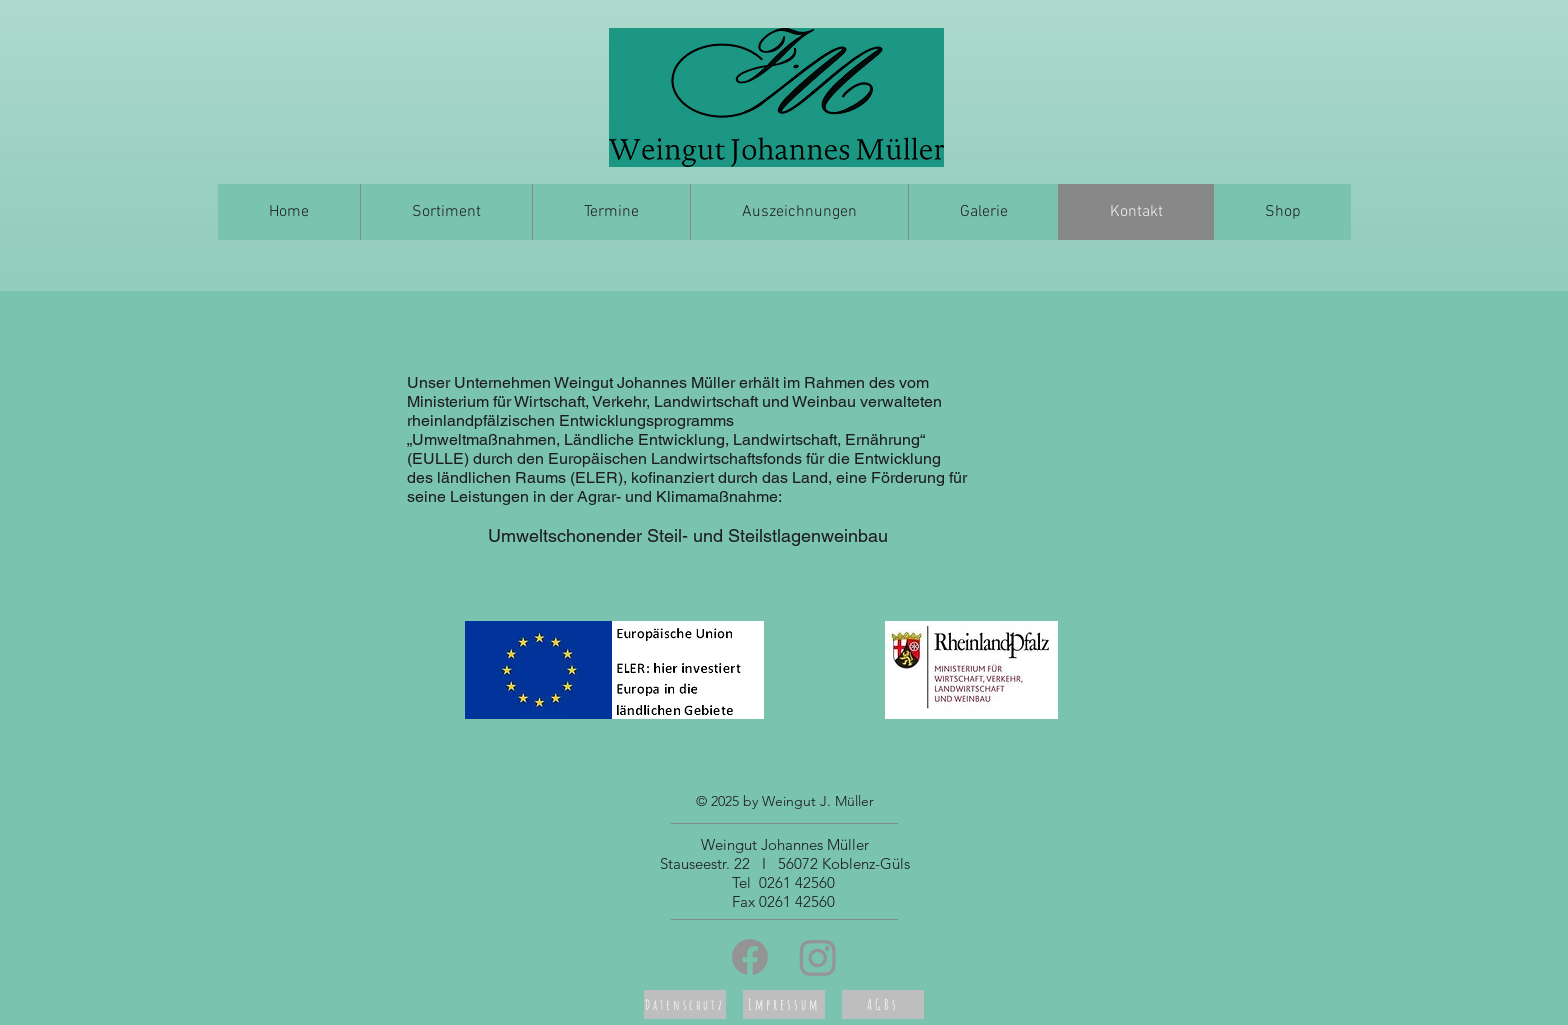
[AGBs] (883, 1004)
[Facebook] (750, 957)
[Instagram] (818, 957)
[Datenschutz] (685, 1004)
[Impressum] (784, 1004)
